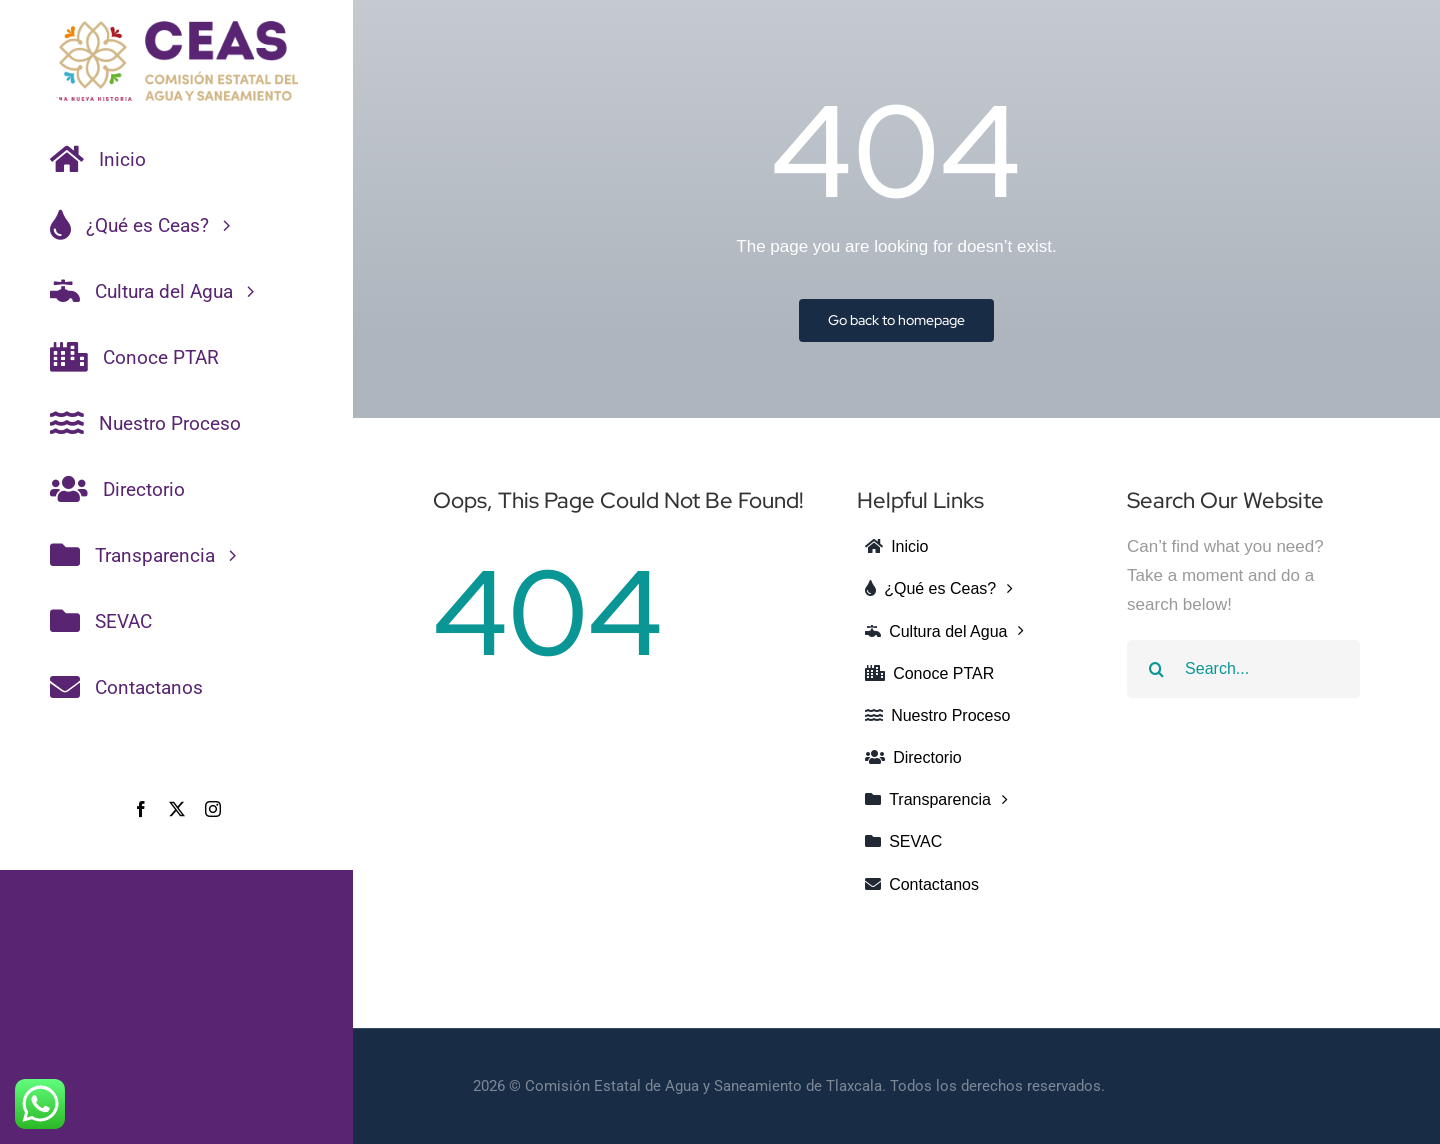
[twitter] (177, 809)
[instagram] (213, 809)
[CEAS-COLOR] (176, 29)
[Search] (1156, 669)
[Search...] (1243, 669)
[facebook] (141, 809)
